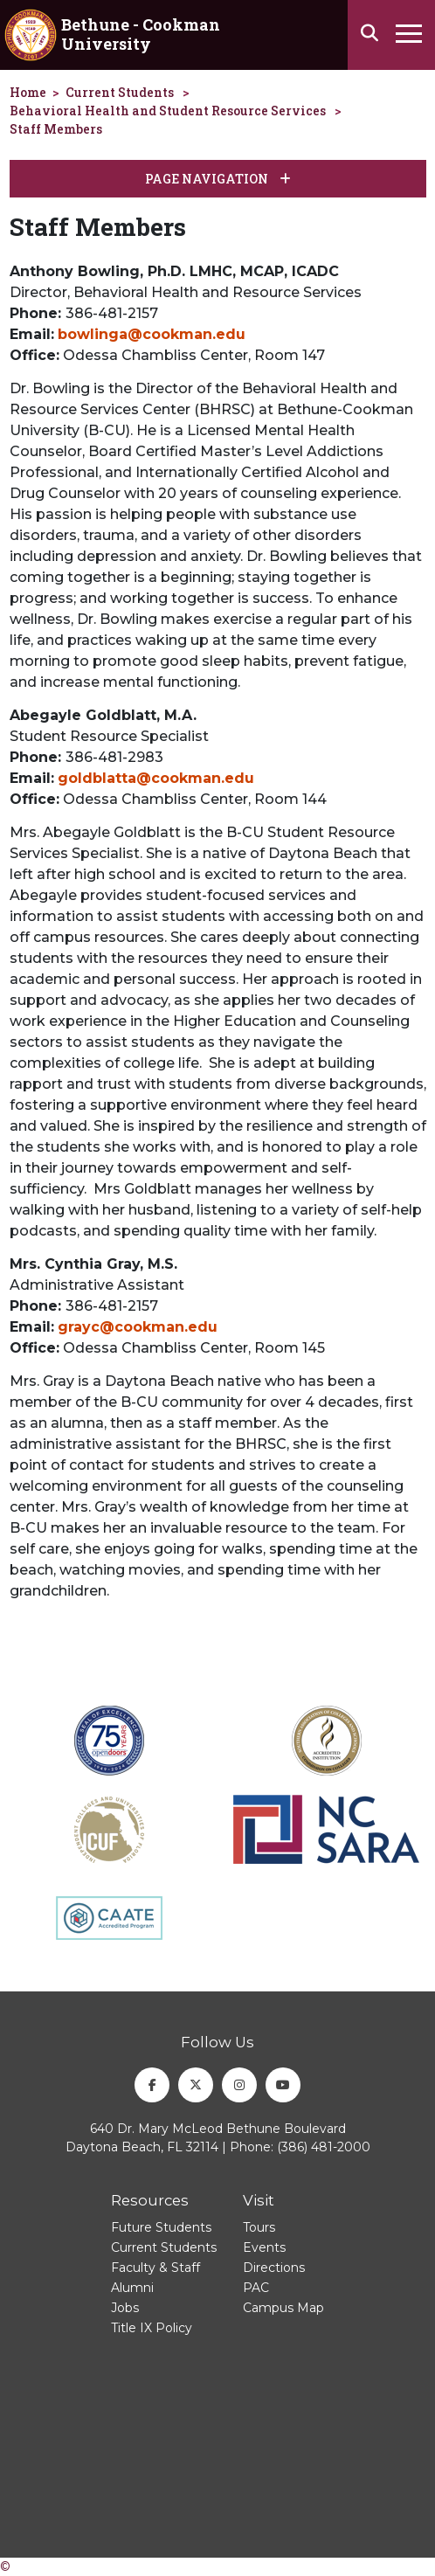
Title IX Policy (151, 2328)
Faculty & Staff (155, 2267)
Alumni (132, 2288)
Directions (274, 2267)
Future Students (161, 2227)
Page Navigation (218, 178)
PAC (256, 2288)
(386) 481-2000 (323, 2147)
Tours (259, 2227)
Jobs (125, 2308)
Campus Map (283, 2308)
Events (264, 2247)
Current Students (120, 92)
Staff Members (56, 129)
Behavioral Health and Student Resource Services (168, 110)
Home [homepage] (28, 92)
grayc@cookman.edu (138, 1327)
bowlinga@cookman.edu (151, 334)
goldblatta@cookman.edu (156, 778)
